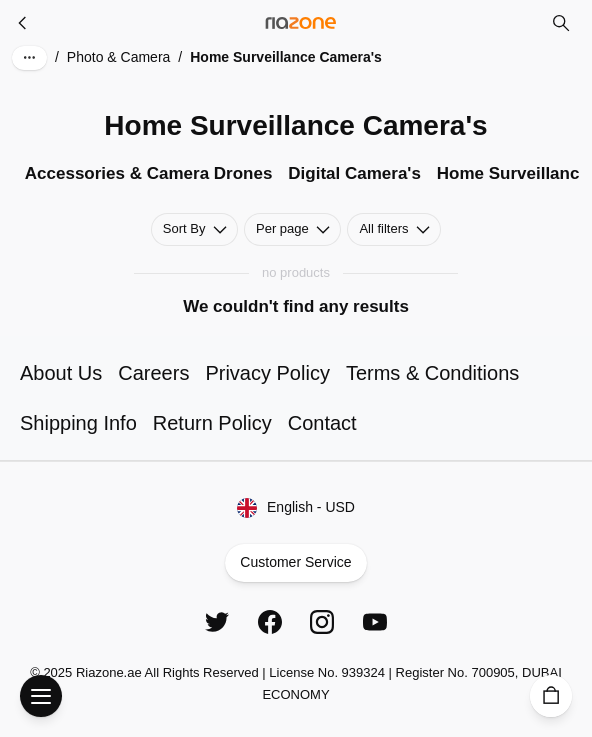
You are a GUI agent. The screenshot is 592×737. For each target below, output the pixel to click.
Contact (322, 423)
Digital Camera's (354, 173)
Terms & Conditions (432, 373)
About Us (61, 373)
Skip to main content (86, 34)
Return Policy (212, 423)
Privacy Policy (267, 373)
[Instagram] (322, 622)
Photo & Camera (119, 57)
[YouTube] (375, 622)
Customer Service (296, 563)
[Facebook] (270, 622)
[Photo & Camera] (23, 23)
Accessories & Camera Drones (149, 173)
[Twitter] (217, 622)
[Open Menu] (41, 696)
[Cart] (551, 696)
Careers (153, 373)
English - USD (295, 508)
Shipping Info (78, 423)
